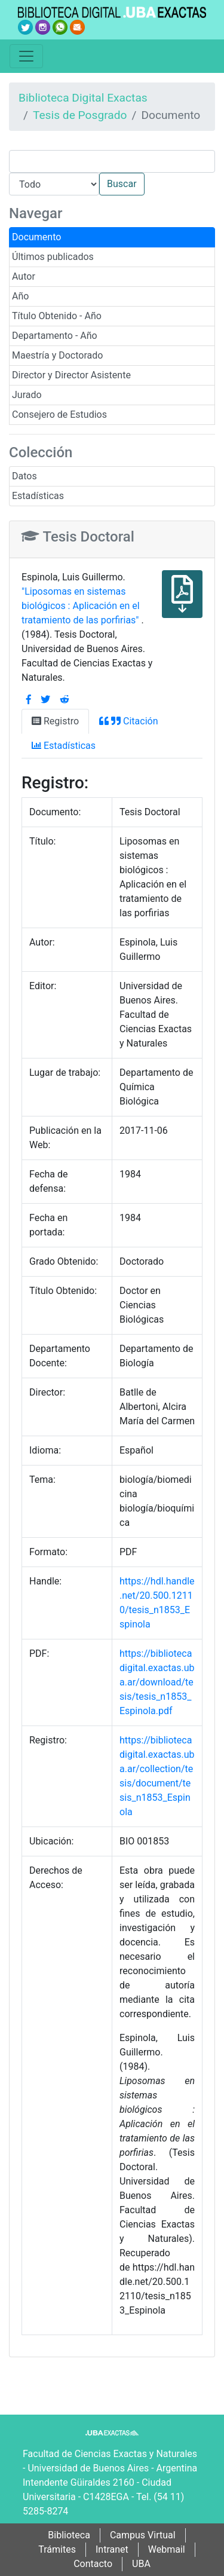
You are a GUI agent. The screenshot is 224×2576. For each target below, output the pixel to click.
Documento (36, 237)
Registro (55, 721)
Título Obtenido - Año (57, 316)
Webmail (166, 2549)
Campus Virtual (143, 2535)
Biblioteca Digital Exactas (83, 98)
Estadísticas (38, 495)
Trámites (57, 2549)
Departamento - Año (54, 335)
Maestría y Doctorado (57, 355)
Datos (24, 476)
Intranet (112, 2549)
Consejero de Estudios (59, 414)
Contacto (92, 2563)
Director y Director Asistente (71, 375)
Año (20, 296)
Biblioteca (69, 2535)
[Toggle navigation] (26, 56)
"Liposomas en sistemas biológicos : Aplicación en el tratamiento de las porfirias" (81, 606)
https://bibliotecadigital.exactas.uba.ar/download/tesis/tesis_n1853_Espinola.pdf (157, 1682)
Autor (23, 276)
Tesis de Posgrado (80, 115)
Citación (128, 721)
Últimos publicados (53, 256)
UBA (141, 2563)
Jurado (27, 394)
